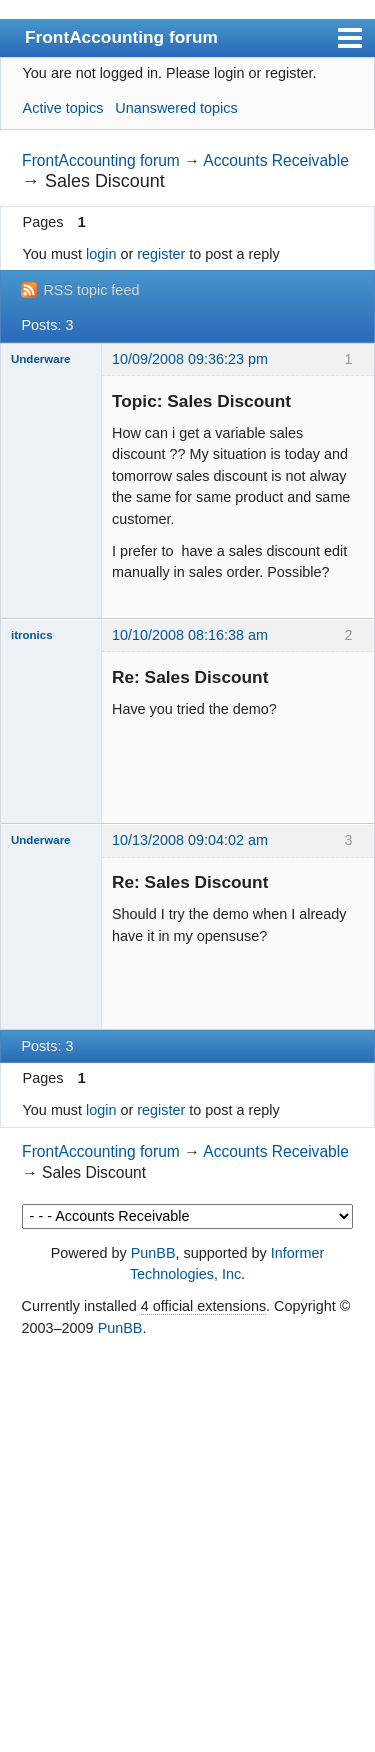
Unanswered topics (176, 108)
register (161, 254)
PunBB (153, 1253)
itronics (32, 635)
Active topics (63, 108)
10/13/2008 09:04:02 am (190, 840)
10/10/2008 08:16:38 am (190, 635)
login (101, 254)
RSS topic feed (91, 290)
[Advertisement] (187, 1546)
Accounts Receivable (276, 160)
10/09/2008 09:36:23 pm (190, 359)
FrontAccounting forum (121, 37)
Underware (41, 359)
